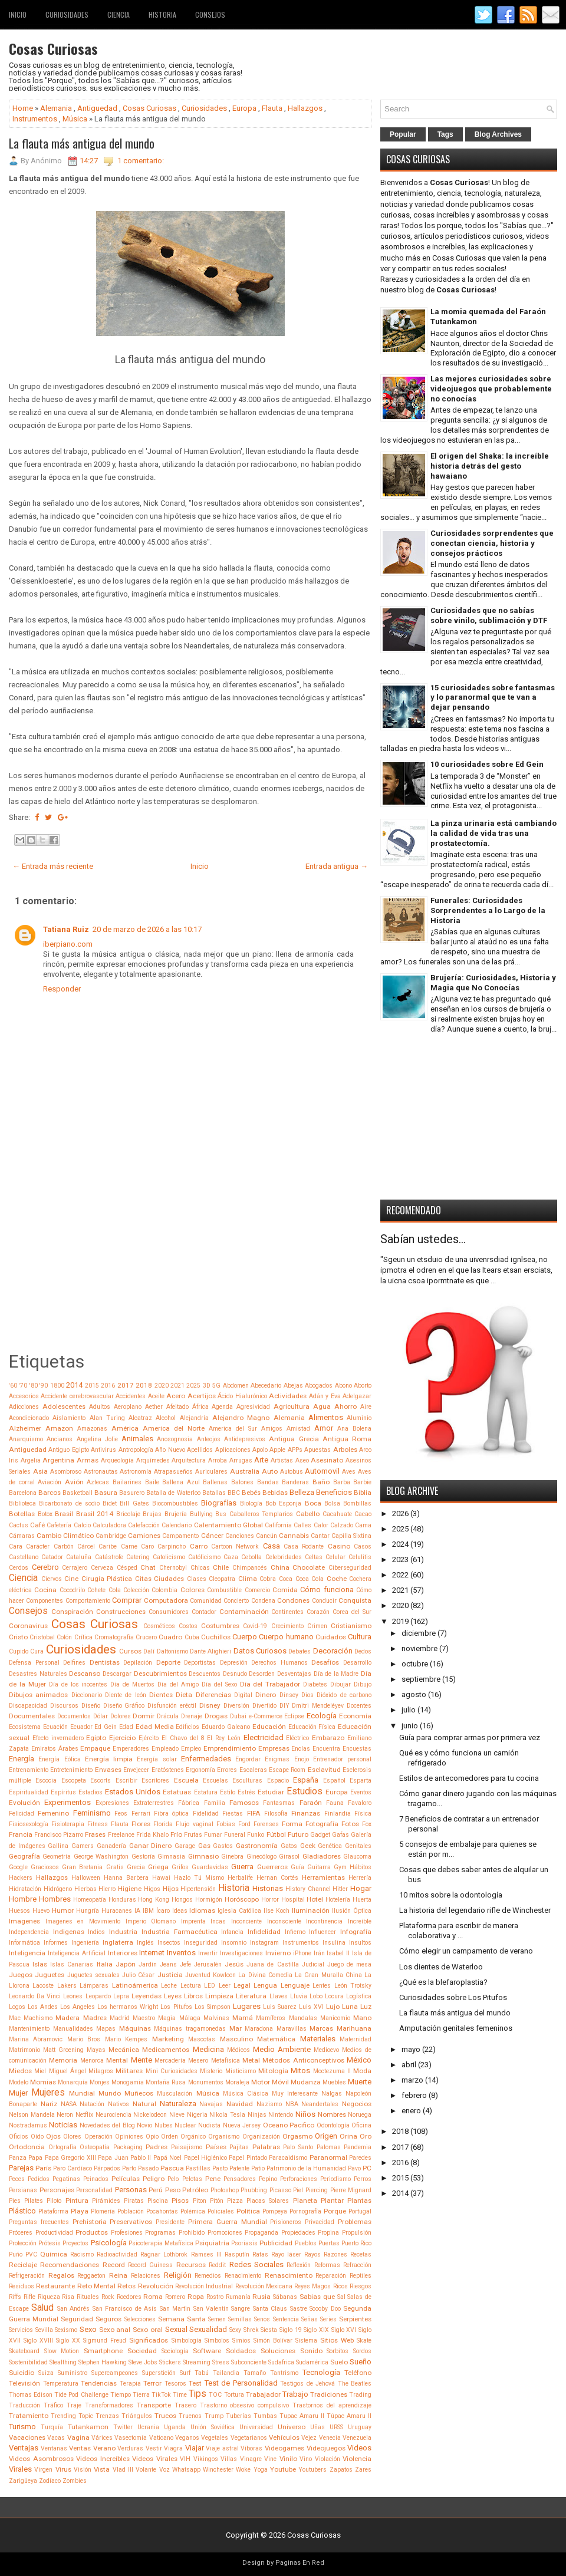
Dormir (143, 1716)
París (43, 2168)
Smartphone (103, 2351)
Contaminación (244, 1611)
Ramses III (206, 2254)
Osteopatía (95, 2147)
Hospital (293, 1899)
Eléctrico (297, 1738)
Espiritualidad (28, 1792)
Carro (199, 1546)
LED (209, 1985)
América (125, 1428)
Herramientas (323, 1877)
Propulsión (356, 2232)
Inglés (145, 1942)
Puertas (329, 2243)
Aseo (302, 1460)
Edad (126, 1727)
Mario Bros (83, 2039)
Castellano (23, 1557)
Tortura (234, 2395)
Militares (129, 2071)
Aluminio (359, 1418)
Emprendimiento (229, 1748)
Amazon (59, 1428)
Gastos (223, 1846)
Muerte (359, 2081)
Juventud (197, 1975)
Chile (221, 1567)
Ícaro (163, 1911)
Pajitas (239, 2147)
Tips (197, 2394)
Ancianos (60, 1439)
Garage (185, 1846)
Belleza (301, 1492)
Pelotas (192, 2179)
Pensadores (239, 2179)
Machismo (38, 2018)
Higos (152, 1889)
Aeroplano (128, 1407)
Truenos (190, 2416)
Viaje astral (222, 2448)
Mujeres (48, 2092)
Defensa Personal (34, 1662)
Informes (56, 1942)
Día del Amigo (178, 1684)
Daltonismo (172, 1651)
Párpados (107, 2168)
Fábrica (188, 1803)
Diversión (236, 1705)
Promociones (225, 2232)
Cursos (130, 1651)
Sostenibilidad (28, 2362)
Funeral (234, 1835)
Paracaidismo (288, 2158)
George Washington (101, 1856)
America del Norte (174, 1428)
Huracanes (116, 1911)
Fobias (225, 1824)
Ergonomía (200, 1770)
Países (216, 2147)
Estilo (227, 1792)
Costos (188, 1626)
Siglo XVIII (38, 2340)
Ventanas (54, 2448)
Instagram (264, 1942)
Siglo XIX (316, 2330)
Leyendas (146, 1996)
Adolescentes (63, 1406)
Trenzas (107, 2416)
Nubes (163, 2125)
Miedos (20, 2071)
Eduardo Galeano (226, 1727)
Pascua (172, 2168)
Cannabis (294, 1535)
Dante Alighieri (210, 1651)
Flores (140, 1824)
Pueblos (306, 2243)
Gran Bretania (82, 1867)
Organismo (223, 2136)
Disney (210, 1705)
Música (74, 118)
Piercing (316, 2190)
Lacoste (43, 1985)
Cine (71, 1578)
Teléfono (357, 2373)
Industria (123, 1932)
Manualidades (73, 2029)
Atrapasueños (173, 1471)
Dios (307, 1695)
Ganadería (111, 1846)
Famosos (244, 1802)
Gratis (115, 1867)
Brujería (175, 1514)
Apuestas (317, 1450)
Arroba (217, 1460)
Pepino (268, 2179)
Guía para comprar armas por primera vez (469, 1737)
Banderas (295, 1482)
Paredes (360, 2158)
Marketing (168, 2039)
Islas (39, 1964)
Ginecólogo (261, 1856)
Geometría (56, 1856)
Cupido (18, 1651)
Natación (92, 2104)
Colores (192, 1590)
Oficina (361, 2125)
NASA (69, 2104)
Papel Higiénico (205, 2158)
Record (114, 2265)
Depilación (137, 1662)
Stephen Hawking (102, 2362)
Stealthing (63, 2362)
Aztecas (98, 1482)
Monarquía (73, 2082)
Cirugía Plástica (107, 1578)
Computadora (166, 1600)
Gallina (58, 1846)
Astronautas (101, 1471)
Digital (243, 1695)
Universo (291, 2427)
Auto (270, 1471)
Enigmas (277, 1759)
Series (328, 2319)
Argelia (31, 1460)
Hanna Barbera (126, 1878)
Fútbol (276, 1834)
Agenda (222, 1407)
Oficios (18, 2136)
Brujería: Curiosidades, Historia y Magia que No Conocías (493, 982)
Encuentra (326, 1749)
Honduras (122, 1899)
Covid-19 (255, 1626)
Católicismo (204, 1557)
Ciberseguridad (349, 1568)
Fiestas (232, 1813)
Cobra (267, 1579)
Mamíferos (270, 2018)
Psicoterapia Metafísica (161, 2243)
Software (207, 2351)
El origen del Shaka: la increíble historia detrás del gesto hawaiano (489, 466)
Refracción (357, 2265)
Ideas (179, 1911)
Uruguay (359, 2427)
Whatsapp (186, 2469)
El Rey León (224, 1738)
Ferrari (140, 1813)
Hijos (171, 1889)
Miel (40, 2071)
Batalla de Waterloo (173, 1493)
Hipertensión (198, 1889)
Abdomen (236, 1385)
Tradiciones (328, 2394)
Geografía (24, 1856)
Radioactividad (117, 2254)
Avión (74, 1482)
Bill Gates (134, 1503)
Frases (95, 1834)
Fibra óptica (171, 1813)
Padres (156, 2147)
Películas (125, 2179)
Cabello (308, 1514)
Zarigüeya (23, 2481)
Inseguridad (201, 1942)
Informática (24, 1942)
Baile (152, 1482)
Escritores (155, 1780)
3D (206, 1385)
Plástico (22, 2210)
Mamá (242, 2018)
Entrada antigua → (336, 866)
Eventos (360, 1792)
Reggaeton (91, 2275)
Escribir (126, 1780)
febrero (414, 2095)
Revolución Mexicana (263, 2286)
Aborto (362, 1385)
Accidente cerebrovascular (77, 1396)
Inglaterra (118, 1942)
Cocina (45, 1590)
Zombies (74, 2481)
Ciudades (169, 1578)
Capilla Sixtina (351, 1536)
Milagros (100, 2071)
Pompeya (274, 2211)
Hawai (161, 1878)
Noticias (63, 2124)
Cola (114, 1590)
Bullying (201, 1514)
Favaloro (359, 1803)
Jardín (148, 1964)
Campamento (180, 1536)
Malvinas (216, 2018)
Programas (160, 2232)
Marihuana (354, 2028)
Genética (330, 1846)
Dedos (362, 1651)
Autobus (291, 1471)
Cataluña (78, 1557)
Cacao (362, 1514)
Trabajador (263, 2394)
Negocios (356, 2104)
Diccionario (86, 1695)
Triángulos (136, 2416)
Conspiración (72, 1611)
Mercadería (170, 2060)
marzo (412, 2080)
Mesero (198, 2060)
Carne (129, 1546)
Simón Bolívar (273, 2340)
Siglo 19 (290, 2330)
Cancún (266, 1536)
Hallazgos (305, 108)
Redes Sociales (256, 2264)
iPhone (302, 1953)
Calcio (82, 1525)
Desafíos (325, 1662)
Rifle (29, 2297)
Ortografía (62, 2147)
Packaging (128, 2147)
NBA (291, 2104)
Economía (355, 1716)
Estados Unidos (132, 1791)
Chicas (200, 1568)
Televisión (24, 2383)
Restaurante (55, 2286)
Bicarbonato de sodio (69, 1503)
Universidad (256, 2427)
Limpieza (219, 1996)
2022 (400, 1574)
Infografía (355, 1932)
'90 (44, 1385)
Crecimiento (287, 1626)
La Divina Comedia (265, 1975)
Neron (65, 2115)
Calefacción (144, 1525)
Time (180, 2395)
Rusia (261, 2296)
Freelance (121, 1835)
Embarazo (328, 1738)
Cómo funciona (326, 1589)
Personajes (57, 2190)
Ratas (260, 2254)
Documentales (32, 1716)
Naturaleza (178, 2103)
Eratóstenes (168, 1770)
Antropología (136, 1450)
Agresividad (253, 1407)
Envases (108, 1769)
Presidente (170, 2222)
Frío (176, 1834)
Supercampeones (114, 2373)
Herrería (359, 1878)
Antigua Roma (347, 1439)
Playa (79, 2211)
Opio (152, 2136)
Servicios (21, 2330)
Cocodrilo (72, 1590)
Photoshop (224, 2190)
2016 (108, 1385)
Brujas (152, 1514)
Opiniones (129, 2136)
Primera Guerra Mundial (227, 2222)
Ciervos (51, 1579)
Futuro (298, 1834)
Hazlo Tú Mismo (199, 1878)
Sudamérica (312, 2362)
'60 (13, 1385)
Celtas (314, 1557)
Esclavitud (324, 1769)
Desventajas (294, 1674)
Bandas (268, 1482)
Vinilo (288, 2459)
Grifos (180, 1867)
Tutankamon (88, 2427)
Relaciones (145, 2275)
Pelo (173, 2179)
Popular (403, 134)
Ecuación (55, 1727)
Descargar (117, 1674)
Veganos (187, 2438)
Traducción (24, 2405)
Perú (156, 2190)
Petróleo (195, 2190)
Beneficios (334, 1492)
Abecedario (266, 1385)
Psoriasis (244, 2243)
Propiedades (298, 2232)
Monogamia (127, 2082)
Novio (144, 2125)
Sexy (235, 2330)
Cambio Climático (65, 1535)
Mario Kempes (126, 2039)
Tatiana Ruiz (66, 929)
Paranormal (328, 2157)
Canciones (239, 1536)
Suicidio (21, 2373)
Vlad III (123, 2469)
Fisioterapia (67, 1824)
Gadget (320, 1835)
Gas (204, 1846)
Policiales (221, 2211)
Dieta (184, 1695)
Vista (102, 2469)
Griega (158, 1867)
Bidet (110, 1503)
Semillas (240, 2319)
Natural (144, 2104)
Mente (141, 2059)
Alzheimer (25, 1428)
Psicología (109, 2242)
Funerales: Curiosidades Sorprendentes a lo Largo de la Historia (487, 910)
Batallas (214, 1493)
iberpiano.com (68, 944)
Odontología (333, 2125)
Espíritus (63, 1792)
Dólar (100, 1716)
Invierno (278, 1953)
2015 (92, 1385)
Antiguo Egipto (68, 1450)
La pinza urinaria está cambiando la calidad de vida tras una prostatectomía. (493, 833)
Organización (261, 2136)
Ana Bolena (354, 1428)
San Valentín (211, 2309)
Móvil (280, 2082)
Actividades (288, 1396)
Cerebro (45, 1567)
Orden (169, 2136)
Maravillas (292, 2029)
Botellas (22, 1514)
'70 (23, 1385)
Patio (258, 2168)
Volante (146, 2469)
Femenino (53, 1813)
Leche (169, 1985)
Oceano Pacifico (288, 2125)
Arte (261, 1459)
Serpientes (355, 2319)
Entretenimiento (71, 1770)
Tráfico (53, 2405)
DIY (284, 1705)
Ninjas (257, 2115)
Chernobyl (173, 1568)
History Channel (308, 1889)
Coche (337, 1578)
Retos (126, 2286)
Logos (17, 2007)
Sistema (306, 2340)
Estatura (206, 1792)
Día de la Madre (336, 1674)
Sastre (298, 2309)
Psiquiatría (212, 2243)
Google (18, 1867)
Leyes (173, 1996)
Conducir (324, 1601)
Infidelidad (264, 1932)
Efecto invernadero (58, 1738)
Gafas (340, 1835)
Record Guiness (150, 2265)
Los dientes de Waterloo (441, 1966)
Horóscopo (242, 1899)
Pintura (76, 2200)
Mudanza (306, 2082)
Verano (104, 2448)
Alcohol (166, 1418)
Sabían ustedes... (423, 1239)
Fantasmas (279, 1803)
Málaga (189, 2018)
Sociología (175, 2351)
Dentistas (105, 1662)
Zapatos (341, 2469)
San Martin (175, 2309)
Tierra (141, 2395)
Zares (363, 2469)
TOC (215, 2395)
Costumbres (220, 1626)
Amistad (298, 1428)
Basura (105, 1492)
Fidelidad (206, 1813)
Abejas (293, 1385)
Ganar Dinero (150, 1846)
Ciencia (118, 14)
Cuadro (170, 1637)
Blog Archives (498, 134)
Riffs (15, 2297)
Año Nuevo (170, 1450)
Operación (98, 2136)
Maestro (144, 2018)
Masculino (236, 2039)
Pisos (180, 2200)
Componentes (44, 1601)
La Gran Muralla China (328, 1975)
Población (130, 2211)
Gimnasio (203, 1856)
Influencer (322, 1932)
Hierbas (85, 1889)
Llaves (278, 1996)
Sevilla (44, 2330)
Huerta (362, 1899)
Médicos (238, 2050)
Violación (327, 2459)
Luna (350, 2006)
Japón (126, 1964)
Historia (162, 14)
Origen (326, 2136)
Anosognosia (175, 1439)
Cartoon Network (235, 1546)
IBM (148, 1911)
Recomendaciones (69, 2265)
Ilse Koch (276, 1911)
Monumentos (205, 2082)
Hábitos (360, 1867)
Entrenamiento (28, 1770)
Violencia (357, 2459)
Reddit (217, 2265)
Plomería (103, 2211)
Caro (147, 1546)
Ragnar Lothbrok (163, 2254)
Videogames (284, 2448)
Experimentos (67, 1802)
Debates (299, 1651)
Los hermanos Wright (127, 2007)
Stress (220, 2362)
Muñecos (138, 2093)
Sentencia (286, 2319)
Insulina (334, 1942)
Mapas (106, 2029)
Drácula (168, 1716)
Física (362, 1813)
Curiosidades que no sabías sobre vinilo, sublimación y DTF (488, 615)
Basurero (131, 1493)
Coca (285, 1579)
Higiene (130, 1889)
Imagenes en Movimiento (82, 1921)
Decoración (333, 1650)
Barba (341, 1482)
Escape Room (287, 1770)
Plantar (332, 2200)
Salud (42, 2307)
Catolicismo (169, 1557)
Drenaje (191, 1716)
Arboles (345, 1449)
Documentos (74, 1716)
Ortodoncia (27, 2147)
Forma (292, 1824)
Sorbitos (337, 2351)
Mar (235, 2028)
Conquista (354, 1600)
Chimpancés (249, 1568)
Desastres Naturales (38, 1674)
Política (248, 2211)
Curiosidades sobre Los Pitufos (453, 1997)
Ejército (149, 1738)
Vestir (154, 2448)
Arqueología (117, 1460)
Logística (358, 1996)
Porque (335, 2211)
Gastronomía (257, 1846)
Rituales (88, 2297)
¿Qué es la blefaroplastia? (443, 1982)
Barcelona (23, 1493)
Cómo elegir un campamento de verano (466, 1950)
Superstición (159, 2373)
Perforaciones (298, 2179)
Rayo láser (286, 2254)
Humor (63, 1910)
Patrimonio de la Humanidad (306, 2168)
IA (137, 1911)
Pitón (216, 2201)
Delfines (74, 1662)
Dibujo (362, 1684)
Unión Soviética (212, 2427)
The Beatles (355, 2383)
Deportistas (200, 1662)
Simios (241, 2340)
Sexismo (66, 2330)
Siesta (269, 2330)
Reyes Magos (312, 2286)
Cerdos (18, 1568)
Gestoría (143, 1856)
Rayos (312, 2254)
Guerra (242, 1866)
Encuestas (357, 1749)
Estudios (305, 1791)
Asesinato (327, 1460)
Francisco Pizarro (58, 1835)
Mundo (109, 2093)
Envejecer (136, 1770)
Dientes (161, 1695)
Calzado (341, 1525)
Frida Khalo (152, 1835)
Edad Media (155, 1726)
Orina (348, 2136)
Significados (148, 2340)
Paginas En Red (299, 2563)
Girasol (289, 1856)
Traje (74, 2405)
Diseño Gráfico (124, 1705)
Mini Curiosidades (172, 2071)
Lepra (121, 1996)
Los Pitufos (176, 2007)
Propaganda (261, 2232)
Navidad (239, 2104)
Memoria (63, 2060)
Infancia (232, 1932)
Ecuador (81, 1727)
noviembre (419, 1648)
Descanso (84, 1673)
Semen (217, 2319)
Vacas (56, 2438)
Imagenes (24, 1921)
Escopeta (73, 1780)
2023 (400, 1559)
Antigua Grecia (293, 1439)
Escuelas (215, 1780)
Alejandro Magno (240, 1418)
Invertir (208, 1953)
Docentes (359, 1705)
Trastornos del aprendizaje (331, 2405)
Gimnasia (171, 1856)
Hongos (182, 1899)
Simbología (187, 2340)
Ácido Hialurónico (242, 1396)
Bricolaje (128, 1514)
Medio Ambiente (282, 2049)
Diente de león (125, 1695)
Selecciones (140, 2319)
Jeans (168, 1964)
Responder (62, 988)
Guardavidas (210, 1867)
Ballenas (215, 1482)
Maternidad (355, 2039)
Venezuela (357, 2438)
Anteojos (209, 1439)
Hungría (87, 1911)
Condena (263, 1601)
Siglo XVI (344, 2330)
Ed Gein (105, 1727)
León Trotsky (352, 1985)
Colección (136, 1590)
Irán (319, 1953)
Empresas (273, 1748)
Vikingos (205, 2459)
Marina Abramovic (35, 2039)
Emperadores (131, 1749)
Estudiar (271, 1792)
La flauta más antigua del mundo (81, 143)
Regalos (61, 2275)
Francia (20, 1834)
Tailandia (226, 2373)
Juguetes (49, 1975)
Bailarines (127, 1482)
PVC (31, 2254)
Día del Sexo (219, 1684)
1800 (57, 1385)
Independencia (29, 1932)
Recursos (191, 2265)
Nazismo (269, 2104)
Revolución (155, 2286)
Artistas (282, 1460)
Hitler (340, 1889)
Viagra (173, 2448)
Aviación (49, 1482)
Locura (334, 1996)
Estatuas (177, 1792)
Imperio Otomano (151, 1921)
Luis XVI (311, 2007)
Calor (321, 1525)
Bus (220, 1514)
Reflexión (299, 2265)
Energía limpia (109, 1759)
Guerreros (272, 1867)
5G (216, 1385)
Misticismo (240, 2071)
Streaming (196, 2362)
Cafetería (59, 1525)
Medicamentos (165, 2049)
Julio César (138, 1975)
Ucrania (148, 2427)
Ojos (53, 2136)
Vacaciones (27, 2437)
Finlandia (337, 1813)
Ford (244, 1824)
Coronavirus (28, 1626)
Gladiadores (321, 1856)
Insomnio (233, 1942)
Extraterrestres (153, 1803)
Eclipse (294, 1716)
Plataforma (53, 2211)
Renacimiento (243, 2275)
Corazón (318, 1612)
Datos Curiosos (260, 1650)
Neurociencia (113, 2115)
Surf (185, 2373)
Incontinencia (324, 1921)
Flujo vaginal (194, 1824)
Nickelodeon (150, 2115)
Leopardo (98, 1996)
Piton (199, 2201)
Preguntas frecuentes (39, 2222)
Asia (40, 1471)
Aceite (156, 1396)
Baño (321, 1482)
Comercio (257, 1590)
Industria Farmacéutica (180, 1932)
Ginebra (232, 1856)
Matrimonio (24, 2050)
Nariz (49, 2104)
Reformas (327, 2265)
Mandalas (303, 2018)
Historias (267, 1888)
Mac (15, 2018)
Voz (164, 2469)
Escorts (100, 1780)
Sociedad (142, 2351)
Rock (107, 2297)
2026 (400, 1513)
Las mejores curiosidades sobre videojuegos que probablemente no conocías (491, 388)
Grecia (136, 1867)
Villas (229, 2459)
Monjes (100, 2082)
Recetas (360, 2254)
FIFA (254, 1813)
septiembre (421, 1679)
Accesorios (24, 1396)
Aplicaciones (233, 1450)
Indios (96, 1932)
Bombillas (357, 1503)
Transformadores (109, 2405)
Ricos (340, 2286)
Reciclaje (23, 2265)
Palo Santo (298, 2147)
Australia (244, 1471)
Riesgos (360, 2286)
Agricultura (292, 1406)
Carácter (38, 1546)
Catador (52, 1557)
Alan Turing (107, 1418)
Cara (15, 1546)
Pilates (33, 2201)
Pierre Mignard (351, 2190)
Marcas (321, 2028)
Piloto (54, 2201)
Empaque (95, 1748)
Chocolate (308, 1567)
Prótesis (49, 2243)
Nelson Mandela (32, 2115)
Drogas (216, 1716)
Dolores (120, 1716)
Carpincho (171, 1546)
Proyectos (75, 2243)
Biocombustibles (175, 1503)
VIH (185, 2459)
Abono (343, 1385)
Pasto (220, 2168)
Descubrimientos (160, 1673)
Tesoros (175, 2383)
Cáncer (212, 1535)
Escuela (186, 1780)
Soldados (241, 2351)
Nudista (209, 2125)
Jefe (185, 1964)
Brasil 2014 (95, 1514)
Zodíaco (50, 2481)
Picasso (280, 2190)
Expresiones (112, 1803)
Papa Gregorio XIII (70, 2158)
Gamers (82, 1846)
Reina (118, 2275)
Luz (365, 2006)
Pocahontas (162, 2211)
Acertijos (201, 1396)
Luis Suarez (280, 2007)
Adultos (99, 1407)
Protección (23, 2243)
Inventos (181, 1952)
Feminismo (92, 1813)
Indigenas (68, 1932)
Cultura (359, 1636)
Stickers (170, 2362)
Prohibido (192, 2232)
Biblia (362, 1492)
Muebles (334, 2082)
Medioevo (326, 2050)
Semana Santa (182, 2319)
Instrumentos (34, 118)
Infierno (295, 1932)
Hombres (55, 1899)
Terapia (130, 2383)
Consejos (210, 14)
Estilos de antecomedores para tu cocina (469, 1778)
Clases (196, 1579)
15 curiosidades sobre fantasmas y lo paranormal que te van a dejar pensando (492, 697)
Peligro (153, 2179)
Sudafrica (281, 2362)
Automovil (322, 1471)
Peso (172, 2190)
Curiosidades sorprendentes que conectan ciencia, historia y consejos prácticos (492, 543)
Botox (45, 1514)
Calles (302, 1525)
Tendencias (99, 2383)
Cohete (96, 1590)
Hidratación (25, 1889)
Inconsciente (284, 1921)
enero (411, 2110)
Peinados (95, 2179)
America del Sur (233, 1428)
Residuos (21, 2286)
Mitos (300, 2070)
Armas (87, 1460)
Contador (204, 1612)
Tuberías (238, 2416)
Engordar (248, 1759)
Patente (239, 2168)
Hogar (360, 1888)
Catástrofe (109, 1557)
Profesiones (127, 2232)
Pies (15, 2201)
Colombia (164, 1590)
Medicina (208, 2049)
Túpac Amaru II (349, 2416)
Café (37, 1525)
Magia (167, 2018)
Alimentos (325, 1417)
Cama (363, 1525)
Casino (339, 1546)
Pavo (354, 2168)
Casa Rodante (304, 1546)
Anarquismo (26, 1439)
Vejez (309, 2438)
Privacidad (319, 2222)
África (200, 1407)
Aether (154, 1407)
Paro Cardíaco (72, 2168)
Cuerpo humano (286, 1636)
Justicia (170, 1975)
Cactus (18, 1525)
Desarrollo (357, 1662)
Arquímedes (153, 1460)
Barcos (49, 1492)
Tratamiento (28, 2416)
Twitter (123, 2427)
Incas (218, 1921)
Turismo (22, 2426)
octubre (415, 1663)
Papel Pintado (247, 2158)
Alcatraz (140, 1418)
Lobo (316, 1996)
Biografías (218, 1502)
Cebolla (251, 1557)
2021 (177, 1385)
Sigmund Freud (104, 2340)
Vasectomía (130, 2438)
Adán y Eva (325, 1396)
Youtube (283, 2469)
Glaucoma (357, 1856)
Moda (362, 2071)
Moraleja (237, 2082)
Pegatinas (66, 2179)
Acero (175, 1396)
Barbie (362, 1482)
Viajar (194, 2447)
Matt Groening (63, 2050)
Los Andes (43, 2007)
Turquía (52, 2427)
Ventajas (23, 2447)
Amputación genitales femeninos (455, 2028)
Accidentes (131, 1396)
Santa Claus (270, 2309)
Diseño (90, 1705)
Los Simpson (213, 2007)
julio (409, 1709)
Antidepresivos (244, 1439)
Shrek (251, 2330)
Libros (193, 1996)
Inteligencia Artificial (77, 1953)
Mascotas (201, 2039)
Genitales (358, 1846)
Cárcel (86, 1546)
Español (334, 1780)
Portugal (359, 2211)
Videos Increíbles (103, 2459)
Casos (362, 1546)
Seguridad (77, 2319)
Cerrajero (74, 1568)
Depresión (234, 1662)
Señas (309, 2319)
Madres (95, 2018)
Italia (105, 1964)
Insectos (168, 1942)
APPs (295, 1450)
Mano (362, 2018)
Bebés (251, 1492)
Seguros (108, 2319)
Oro (365, 2136)
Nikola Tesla (227, 2115)
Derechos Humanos (279, 1662)
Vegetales (214, 2438)
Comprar (127, 1600)
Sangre (240, 2309)
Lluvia (298, 1996)
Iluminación (311, 1910)
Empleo (191, 1749)
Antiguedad (97, 108)
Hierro (107, 1889)
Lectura (190, 1985)
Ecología (322, 1715)
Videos (359, 2447)
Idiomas (202, 1910)
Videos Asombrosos (41, 2459)
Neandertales (319, 2104)
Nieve (177, 2115)
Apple (277, 1450)
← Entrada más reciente (52, 866)
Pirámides (106, 2201)
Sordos (362, 2351)
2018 (144, 1385)
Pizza (235, 2201)
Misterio (211, 2071)
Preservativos (131, 2222)
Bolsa (332, 1503)
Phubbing (254, 2190)
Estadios (90, 1792)
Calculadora (109, 1525)
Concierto (236, 1601)
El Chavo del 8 (183, 1738)
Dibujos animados (38, 1695)
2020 (161, 1385)
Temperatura (60, 2383)
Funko (255, 1835)
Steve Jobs (143, 2362)
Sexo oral (148, 2329)
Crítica (83, 1637)
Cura (37, 1651)
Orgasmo (297, 2136)
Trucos (165, 2416)
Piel (298, 2190)
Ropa (195, 2296)
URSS (336, 2427)
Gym (340, 1867)
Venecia (330, 2438)
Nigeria (197, 2115)
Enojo (301, 1759)
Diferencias (213, 1695)
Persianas (23, 2190)
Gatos (289, 1846)
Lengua (265, 1985)
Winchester (218, 2469)
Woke (243, 2469)
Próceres (20, 2232)
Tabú (202, 2373)
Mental (117, 2060)
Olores (72, 2136)
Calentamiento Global (228, 1525)
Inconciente (246, 1921)
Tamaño (254, 2373)
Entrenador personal (342, 1759)
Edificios (187, 1727)
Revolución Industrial (204, 2286)
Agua (322, 1406)
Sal (341, 2297)
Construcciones (121, 1611)
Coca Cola (309, 1579)
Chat (148, 1567)
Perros (362, 2179)
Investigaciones (241, 1953)
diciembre (419, 1633)
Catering (138, 1557)
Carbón (64, 1546)
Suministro (72, 2373)
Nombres (332, 2114)
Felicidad (21, 1813)
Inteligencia (27, 1953)
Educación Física (312, 1727)
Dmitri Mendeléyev (318, 1705)
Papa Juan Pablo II (124, 2158)
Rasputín (237, 2254)
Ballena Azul (181, 1482)
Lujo (333, 2006)
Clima (247, 1578)
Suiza (46, 2373)
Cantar (320, 1536)
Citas (143, 1578)
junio (410, 1725)
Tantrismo (284, 2373)
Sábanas (285, 2297)
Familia (214, 1803)
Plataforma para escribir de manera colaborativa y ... (458, 1930)
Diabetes (315, 1684)
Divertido (264, 1705)
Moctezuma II (332, 2071)
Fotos (350, 1824)
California (278, 1525)
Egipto (96, 1738)
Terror (152, 2383)
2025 (193, 1385)
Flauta (272, 108)
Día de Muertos (132, 1684)
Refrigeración (27, 2275)
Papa (35, 2158)
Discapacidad (28, 1705)
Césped (127, 1568)
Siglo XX (68, 2340)
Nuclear (185, 2125)
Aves (349, 1471)
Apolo (260, 1450)
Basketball (77, 1493)
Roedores (129, 2297)
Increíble (359, 1921)
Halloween (85, 1878)
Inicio (18, 14)
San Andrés (73, 2309)
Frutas (193, 1835)
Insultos (360, 1942)
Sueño (360, 2361)
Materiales (317, 2038)
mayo (411, 2049)
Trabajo (295, 2394)
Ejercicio (122, 1738)
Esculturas (247, 1780)
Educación (269, 1726)
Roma (153, 2296)
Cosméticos (159, 1626)
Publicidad (275, 2243)
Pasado (148, 2168)
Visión (82, 2469)
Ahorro (345, 1406)
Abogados (319, 1385)
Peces (17, 2179)
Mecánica (123, 2049)
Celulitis (359, 1557)
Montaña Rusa (166, 2082)
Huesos (19, 1911)
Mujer (18, 2093)
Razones (335, 2254)
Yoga (261, 2469)
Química (53, 2254)
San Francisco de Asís (125, 2309)
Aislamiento (68, 1418)
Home (22, 108)
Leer (225, 1985)
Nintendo (280, 2115)
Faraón (311, 1802)
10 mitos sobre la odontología (450, 1894)
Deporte (168, 1662)
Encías (300, 1749)
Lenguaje (295, 1985)
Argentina (58, 1460)
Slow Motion (62, 2351)
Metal (251, 2060)
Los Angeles (77, 2007)
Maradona (259, 2029)
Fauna (335, 1803)
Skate (364, 2340)
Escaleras (253, 1770)
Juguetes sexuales (93, 1975)
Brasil (64, 1514)
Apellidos (200, 1450)
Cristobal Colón (50, 1637)
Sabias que (317, 2296)
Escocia (46, 1780)
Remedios (208, 2275)
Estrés (246, 1792)
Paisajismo (186, 2147)
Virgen (43, 2469)
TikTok (161, 2395)
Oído (37, 2136)
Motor (260, 2082)
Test (195, 2383)
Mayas (96, 2050)
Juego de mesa (349, 1964)
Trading (360, 2395)
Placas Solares (267, 2201)
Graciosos (45, 1867)
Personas (131, 2189)
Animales (137, 1438)
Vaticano (161, 2438)
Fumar (213, 1835)
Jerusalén (208, 1964)
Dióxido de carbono (344, 1695)
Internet (151, 1952)
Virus (63, 2469)
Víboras (251, 2448)
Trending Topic (72, 2416)
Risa (68, 2297)
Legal (242, 1985)
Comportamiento (87, 1601)
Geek (307, 1846)
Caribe (107, 1546)
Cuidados (330, 1637)
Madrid (120, 2018)
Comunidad (206, 1601)
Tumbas (265, 2416)
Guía (297, 1867)
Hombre (23, 1899)
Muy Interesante (295, 2093)
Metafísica (225, 2060)
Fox (366, 1824)
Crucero (146, 1637)
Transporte (154, 2405)
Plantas (359, 2200)
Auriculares (211, 1471)
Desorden (262, 1674)
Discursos (64, 1705)
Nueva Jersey (242, 2125)
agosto (414, 1694)
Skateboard (24, 2351)
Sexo (88, 2329)
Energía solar (156, 1759)
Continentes (287, 1612)
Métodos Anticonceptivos (303, 2060)
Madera (67, 2018)
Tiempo (120, 2395)
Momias (43, 2082)
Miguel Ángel (67, 2071)
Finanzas (305, 1813)
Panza (18, 2158)
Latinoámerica (135, 1985)
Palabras (266, 2147)
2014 (74, 1385)
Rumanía (238, 2297)
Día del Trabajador (270, 1684)
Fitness (97, 1824)
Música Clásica (245, 2093)
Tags (445, 134)
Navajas (211, 2104)
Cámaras (22, 1536)
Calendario (177, 1525)
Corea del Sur (352, 1612)
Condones (293, 1600)
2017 (125, 1385)
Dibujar (340, 1684)
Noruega (359, 2115)
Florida (163, 1824)
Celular (335, 1557)
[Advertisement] (190, 1266)
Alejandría (194, 1418)
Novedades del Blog (107, 2125)
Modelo (18, 2082)
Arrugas (240, 1460)
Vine (270, 2459)
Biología (251, 1503)
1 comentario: (140, 160)
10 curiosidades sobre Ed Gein (487, 764)
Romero (175, 2297)
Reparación (330, 2275)
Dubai (238, 1716)
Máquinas (135, 2028)
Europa (244, 108)
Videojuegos (326, 2448)
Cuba (192, 1637)
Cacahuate (337, 1514)
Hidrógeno (58, 1889)
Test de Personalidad (241, 2383)
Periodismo (335, 2179)
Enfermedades (206, 1758)
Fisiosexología (28, 1824)
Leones (73, 1996)
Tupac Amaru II (301, 2416)
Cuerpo (244, 1636)
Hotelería (337, 1899)
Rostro (214, 2297)
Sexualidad (208, 2329)
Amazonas (92, 1428)
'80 (33, 1385)
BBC (234, 1493)
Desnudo (235, 1674)
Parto (129, 2168)
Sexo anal (115, 2329)
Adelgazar (357, 1396)
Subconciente (248, 2362)
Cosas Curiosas (53, 48)
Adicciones (24, 1407)
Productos (91, 2232)
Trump (214, 2416)
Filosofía (276, 1813)
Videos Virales (154, 2459)
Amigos (271, 1428)
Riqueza (49, 2297)
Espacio (278, 1780)
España (305, 1779)
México (359, 2059)
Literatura (251, 1996)
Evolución (24, 1802)
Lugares (247, 2006)
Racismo (82, 2254)
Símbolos (217, 2340)
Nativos (118, 2104)
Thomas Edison (30, 2395)
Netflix (84, 2115)
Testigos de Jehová (307, 2383)
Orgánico (193, 2136)
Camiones (144, 1535)
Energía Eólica (59, 1759)
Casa (271, 1545)
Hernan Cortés (277, 1878)
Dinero (265, 1695)
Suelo (339, 2362)
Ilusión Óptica (351, 1911)
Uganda (175, 2427)
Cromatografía (114, 1637)
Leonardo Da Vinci (35, 1996)
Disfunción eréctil (171, 1705)
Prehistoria (90, 2222)
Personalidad (94, 2190)
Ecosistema (25, 1727)
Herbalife (240, 1878)
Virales (20, 2469)
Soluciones (278, 2351)
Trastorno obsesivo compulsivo (244, 2405)
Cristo (18, 1637)
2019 (400, 1621)
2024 (400, 1544)
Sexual (176, 2329)
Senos (262, 2319)
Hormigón (208, 1899)
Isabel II (338, 1953)
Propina (328, 2232)
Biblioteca (22, 1503)
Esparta (360, 1780)
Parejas (21, 2167)
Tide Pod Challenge (81, 2395)
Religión (178, 2275)
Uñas (317, 2427)
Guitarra (319, 1867)
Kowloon (224, 1975)
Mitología (273, 2071)
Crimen (317, 1626)
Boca (313, 1503)
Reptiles (360, 2275)
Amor (323, 1428)
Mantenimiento (29, 2029)
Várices (102, 2438)
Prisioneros (285, 2222)
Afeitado (177, 1407)
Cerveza (102, 1568)
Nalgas (331, 2093)
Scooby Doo (325, 2309)
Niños (305, 2114)
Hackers (20, 1878)
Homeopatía (89, 1899)
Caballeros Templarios (261, 1514)
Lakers (67, 1985)
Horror (270, 1899)
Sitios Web (337, 2340)
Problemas (354, 2222)
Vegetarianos (249, 2438)
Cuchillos (216, 1637)
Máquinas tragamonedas (190, 2029)
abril (409, 2064)
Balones (242, 1482)
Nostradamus (28, 2125)
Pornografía (305, 2211)
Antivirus (103, 1450)
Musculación (174, 2093)
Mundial (82, 2093)
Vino (306, 2459)
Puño (15, 2254)
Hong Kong (153, 1899)
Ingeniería (85, 1942)
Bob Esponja (283, 1503)
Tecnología (321, 2372)
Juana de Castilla (272, 1964)
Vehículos (284, 2437)
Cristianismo (351, 1626)
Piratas (134, 2201)
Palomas (329, 2147)
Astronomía (136, 1471)
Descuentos (205, 1674)
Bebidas (275, 1492)
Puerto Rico (356, 2243)
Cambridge (111, 1536)
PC (367, 2168)
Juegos (20, 1975)
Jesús (234, 1964)
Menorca (92, 2060)
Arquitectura (189, 1460)
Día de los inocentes (78, 1684)
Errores (227, 1770)
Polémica (192, 2211)
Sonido (311, 2351)
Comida (285, 1590)
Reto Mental (96, 2286)
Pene (213, 2179)
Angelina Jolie (97, 1439)
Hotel (315, 1899)
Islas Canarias (71, 1964)
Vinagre (251, 2459)
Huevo (41, 1911)
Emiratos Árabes (54, 1749)
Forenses (266, 1824)
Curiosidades (66, 14)
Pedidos (39, 2179)
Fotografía (321, 1824)
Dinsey (288, 1695)
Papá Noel (167, 2158)
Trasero (185, 2405)
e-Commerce (265, 1716)
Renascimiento (288, 2275)
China (280, 1567)
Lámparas (94, 1985)
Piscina (157, 2201)
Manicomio (335, 2018)
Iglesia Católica (239, 1911)
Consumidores (169, 1612)
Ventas (80, 2448)
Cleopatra (222, 1579)
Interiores (122, 1953)
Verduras (130, 2448)
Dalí (148, 1651)
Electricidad (263, 1737)
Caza (230, 1557)
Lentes (321, 1985)
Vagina (78, 2437)
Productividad (54, 2232)
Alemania (56, 108)
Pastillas (198, 2168)
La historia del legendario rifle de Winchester (475, 1910)
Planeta (305, 2200)
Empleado (165, 1749)
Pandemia (357, 2147)
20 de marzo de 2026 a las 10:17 (147, 929)
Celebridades (283, 1557)
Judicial (313, 1964)
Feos (120, 1813)
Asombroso (65, 1471)
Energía (21, 1758)
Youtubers (312, 2469)
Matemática (276, 2039)
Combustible (224, 1590)
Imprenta (193, 1921)
